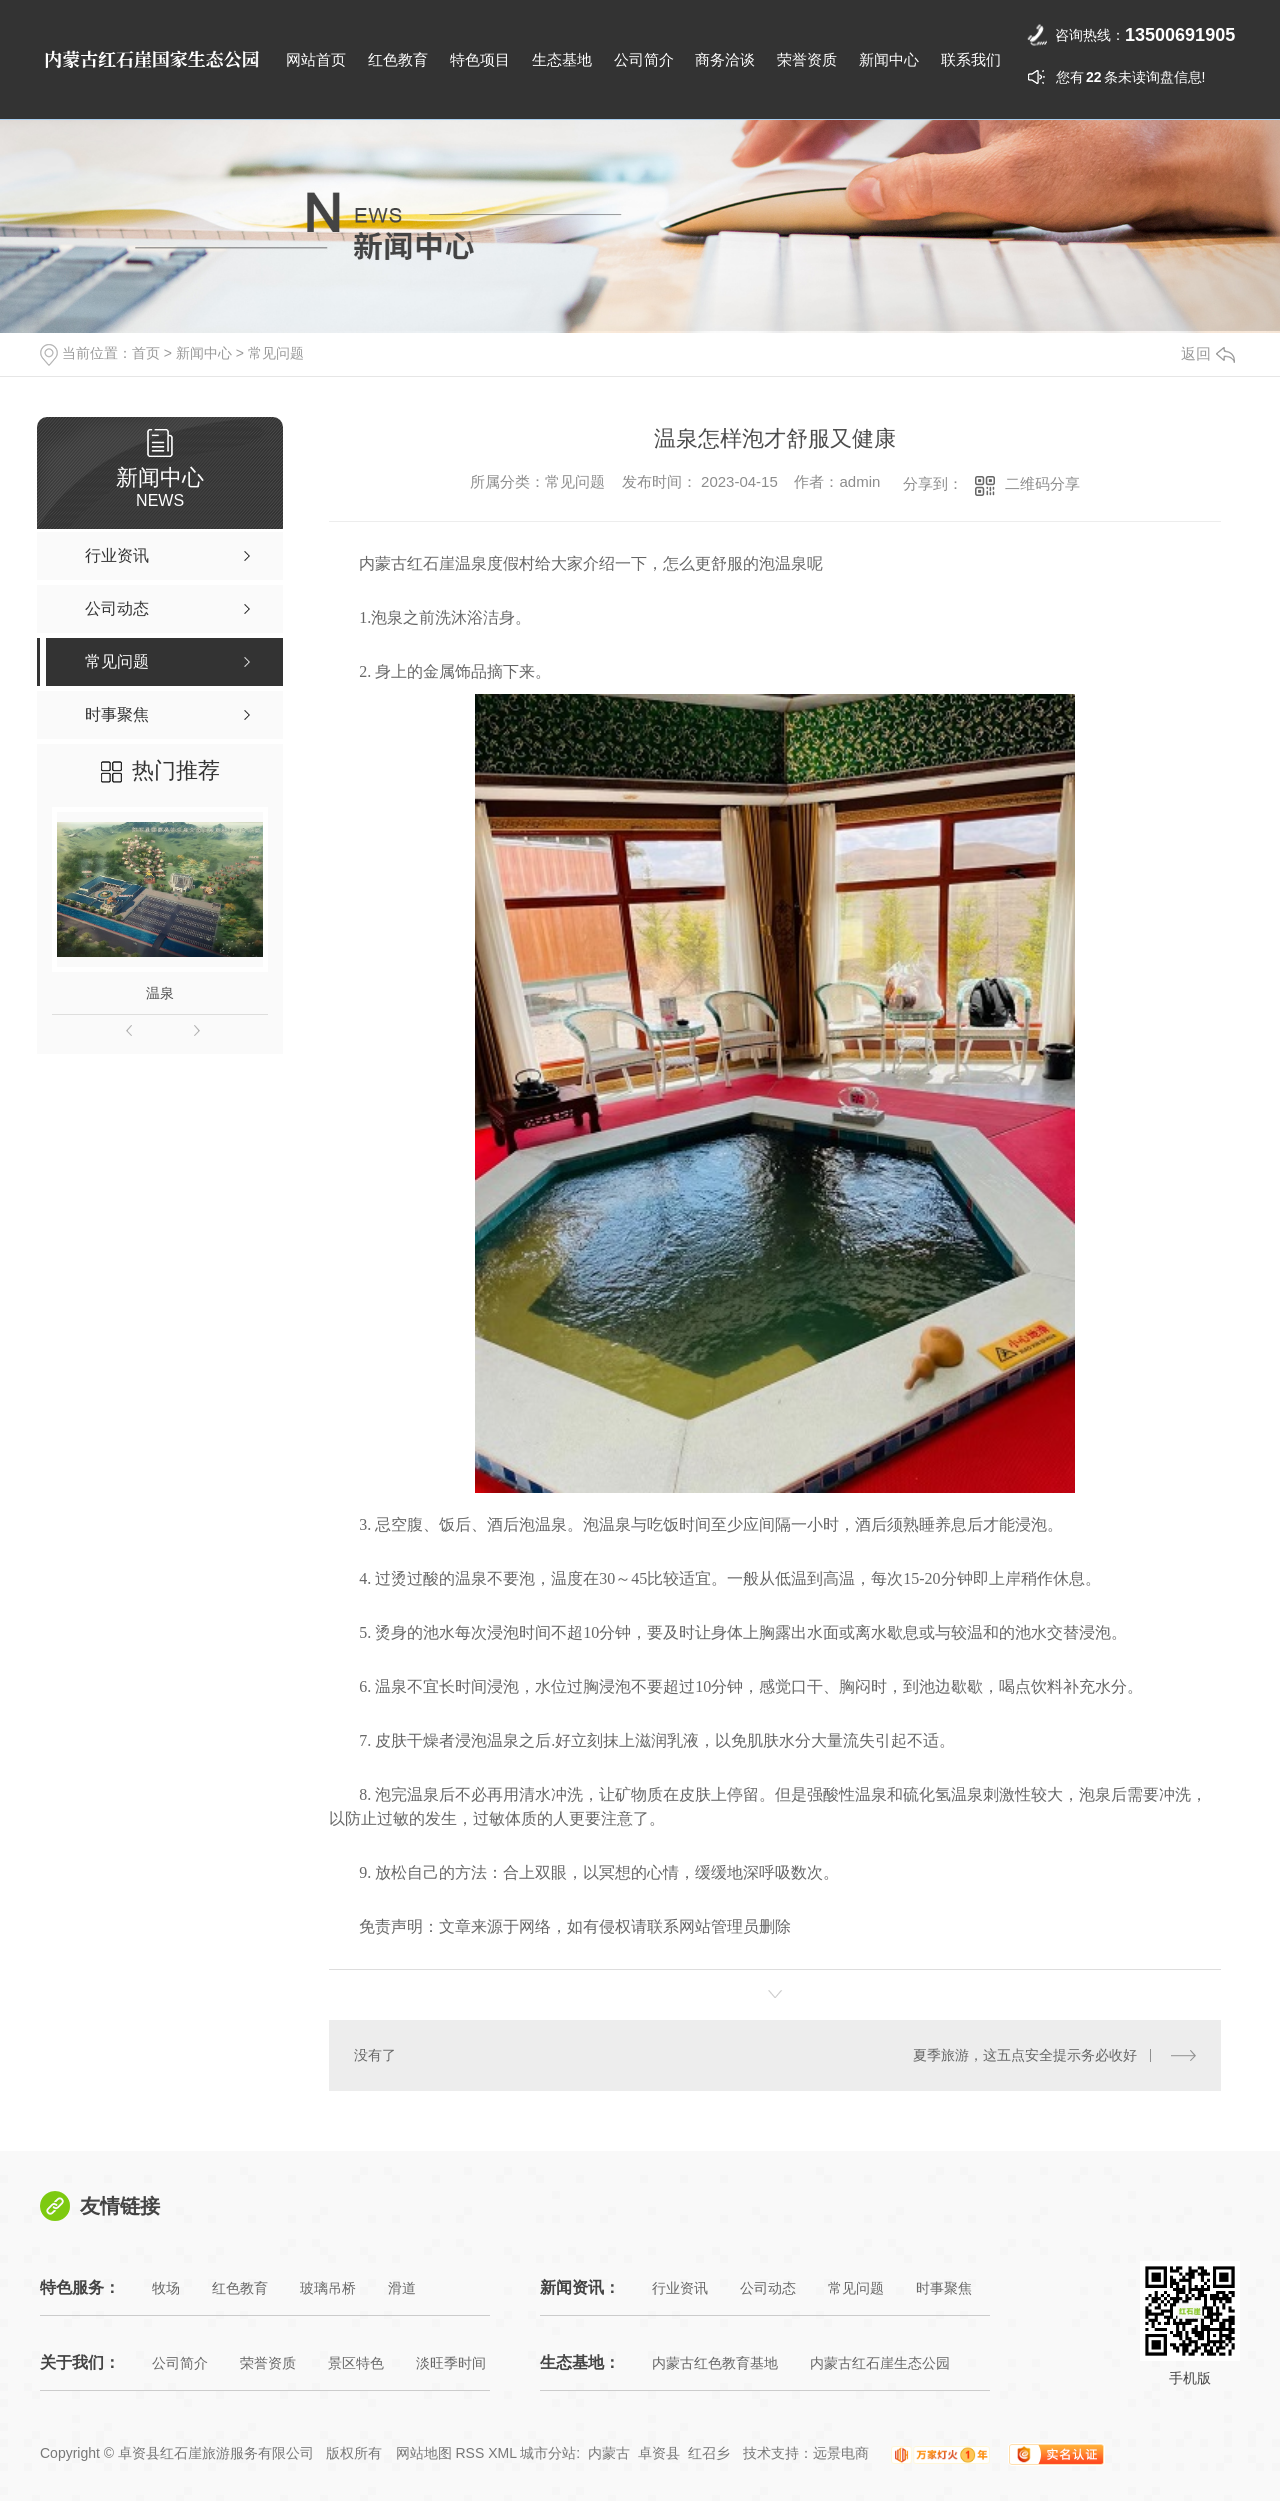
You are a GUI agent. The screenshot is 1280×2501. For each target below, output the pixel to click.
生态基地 (562, 59)
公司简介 (644, 59)
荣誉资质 (807, 59)
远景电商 (841, 2453)
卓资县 (659, 2453)
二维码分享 (1042, 483)
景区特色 (356, 2363)
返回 (1208, 353)
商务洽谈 (725, 59)
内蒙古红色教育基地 (715, 2363)
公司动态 (768, 2288)
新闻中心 (889, 59)
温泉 (160, 993)
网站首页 (316, 59)
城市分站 (548, 2453)
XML (502, 2453)
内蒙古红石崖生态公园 (880, 2363)
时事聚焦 (944, 2288)
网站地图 (424, 2453)
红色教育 (398, 59)
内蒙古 (609, 2453)
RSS (469, 2453)
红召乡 (709, 2453)
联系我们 (971, 59)
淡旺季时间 (451, 2363)
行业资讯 (680, 2288)
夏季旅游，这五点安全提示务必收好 (1025, 2055)
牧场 (166, 2288)
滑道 (402, 2288)
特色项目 (480, 59)
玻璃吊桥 (328, 2288)
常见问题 (276, 353)
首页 (146, 353)
